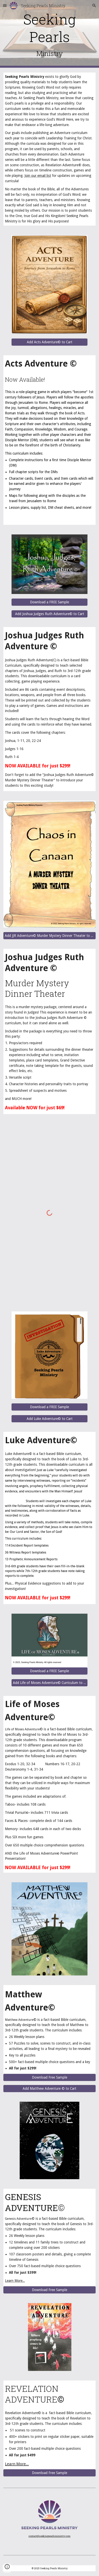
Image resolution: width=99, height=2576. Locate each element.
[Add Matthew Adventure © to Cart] (49, 2088)
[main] (49, 34)
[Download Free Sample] (49, 2077)
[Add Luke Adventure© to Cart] (49, 1418)
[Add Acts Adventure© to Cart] (49, 342)
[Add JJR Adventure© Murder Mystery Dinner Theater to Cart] (49, 935)
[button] (5, 5)
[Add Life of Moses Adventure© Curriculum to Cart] (49, 1683)
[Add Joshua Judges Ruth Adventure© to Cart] (49, 614)
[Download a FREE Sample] (49, 602)
